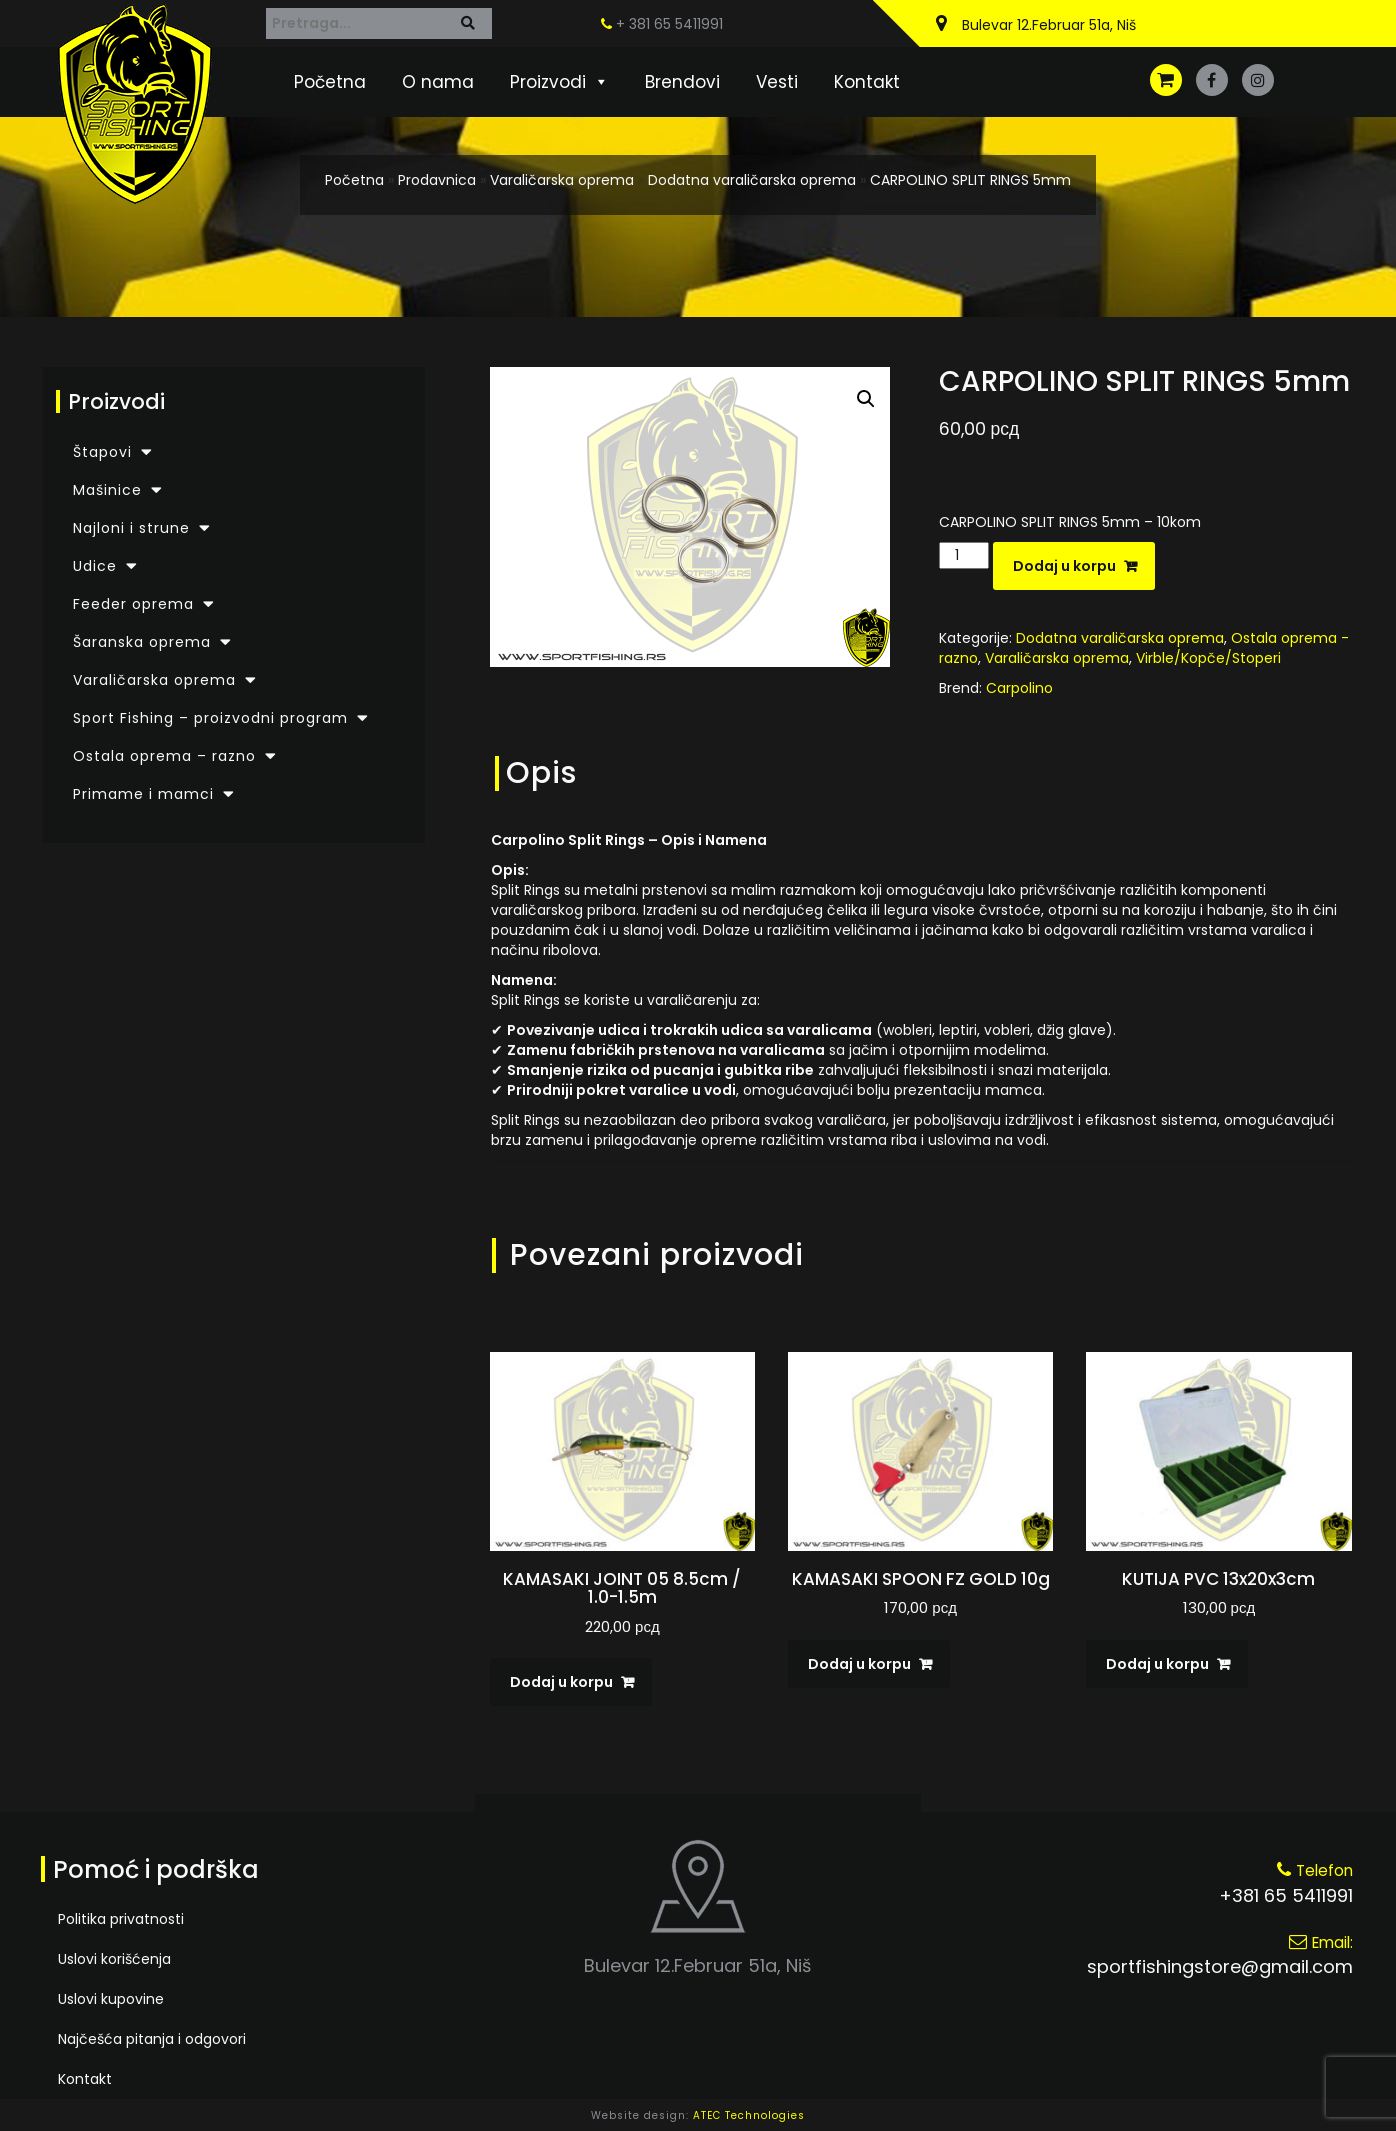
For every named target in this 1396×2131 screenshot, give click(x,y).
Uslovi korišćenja (114, 1959)
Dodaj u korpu (1064, 566)
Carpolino (1019, 688)
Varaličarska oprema (562, 180)
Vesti (777, 82)
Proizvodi (559, 82)
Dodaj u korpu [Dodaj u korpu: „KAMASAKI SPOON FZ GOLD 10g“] (859, 1664)
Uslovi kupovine (111, 1999)
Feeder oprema (133, 604)
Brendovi (682, 82)
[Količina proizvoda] (964, 555)
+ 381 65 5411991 (662, 24)
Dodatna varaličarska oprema (752, 180)
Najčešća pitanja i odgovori (152, 2039)
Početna (330, 82)
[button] (866, 399)
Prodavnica (437, 180)
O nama (438, 82)
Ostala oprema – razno (164, 756)
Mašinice (107, 490)
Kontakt (867, 82)
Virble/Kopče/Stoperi (1208, 658)
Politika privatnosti (121, 1919)
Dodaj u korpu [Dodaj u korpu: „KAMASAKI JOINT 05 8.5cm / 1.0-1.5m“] (561, 1682)
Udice (95, 566)
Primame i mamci (143, 794)
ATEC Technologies (749, 2115)
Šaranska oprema (142, 642)
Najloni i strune (131, 528)
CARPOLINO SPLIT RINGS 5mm (970, 180)
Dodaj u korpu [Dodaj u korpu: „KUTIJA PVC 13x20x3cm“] (1157, 1664)
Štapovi (102, 452)
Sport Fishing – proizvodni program (210, 718)
